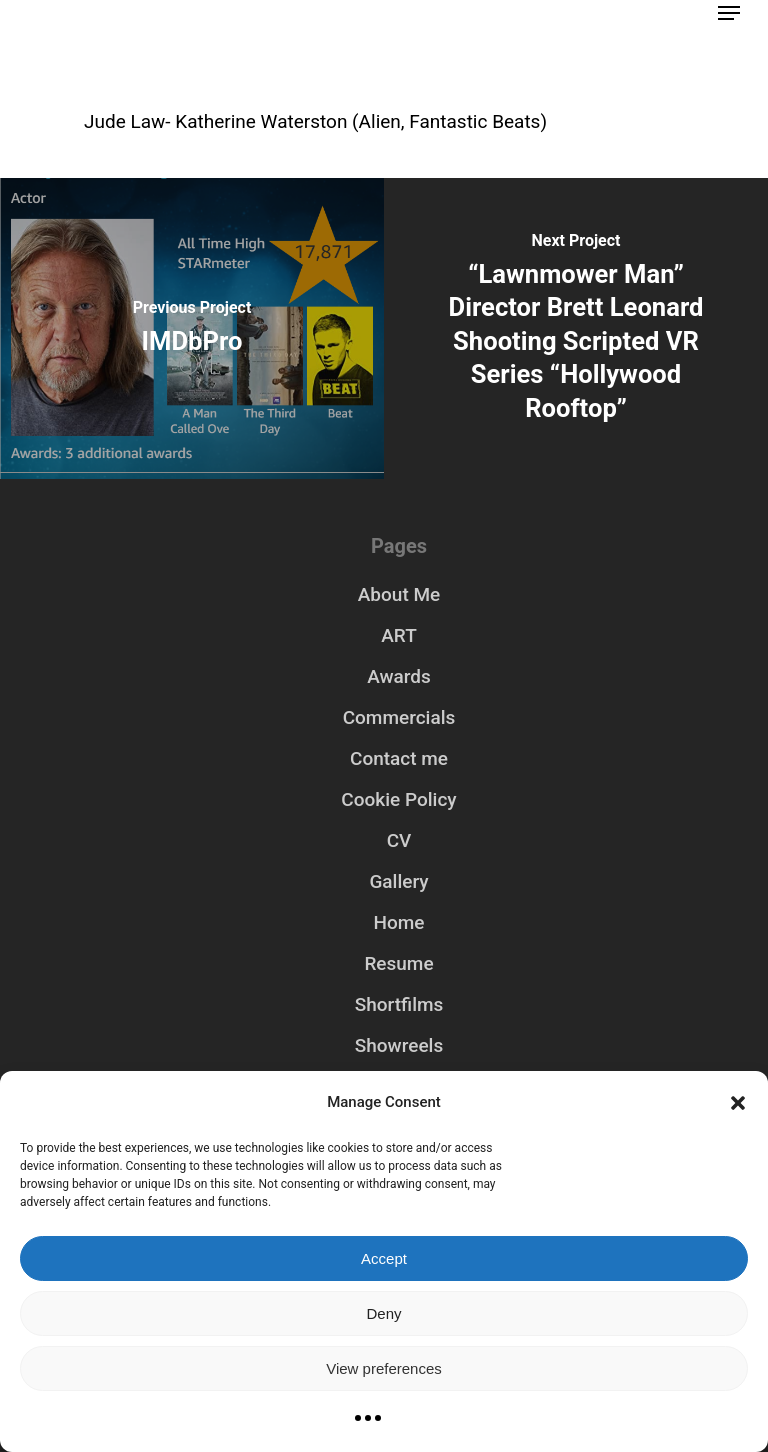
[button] (738, 1103)
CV (399, 840)
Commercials (399, 717)
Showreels (399, 1045)
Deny (383, 1313)
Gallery (398, 881)
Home (399, 922)
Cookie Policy (398, 799)
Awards (399, 676)
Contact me (399, 758)
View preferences (384, 1368)
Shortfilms (399, 1004)
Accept (384, 1258)
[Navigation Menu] (729, 13)
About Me (399, 594)
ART (399, 635)
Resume (398, 963)
